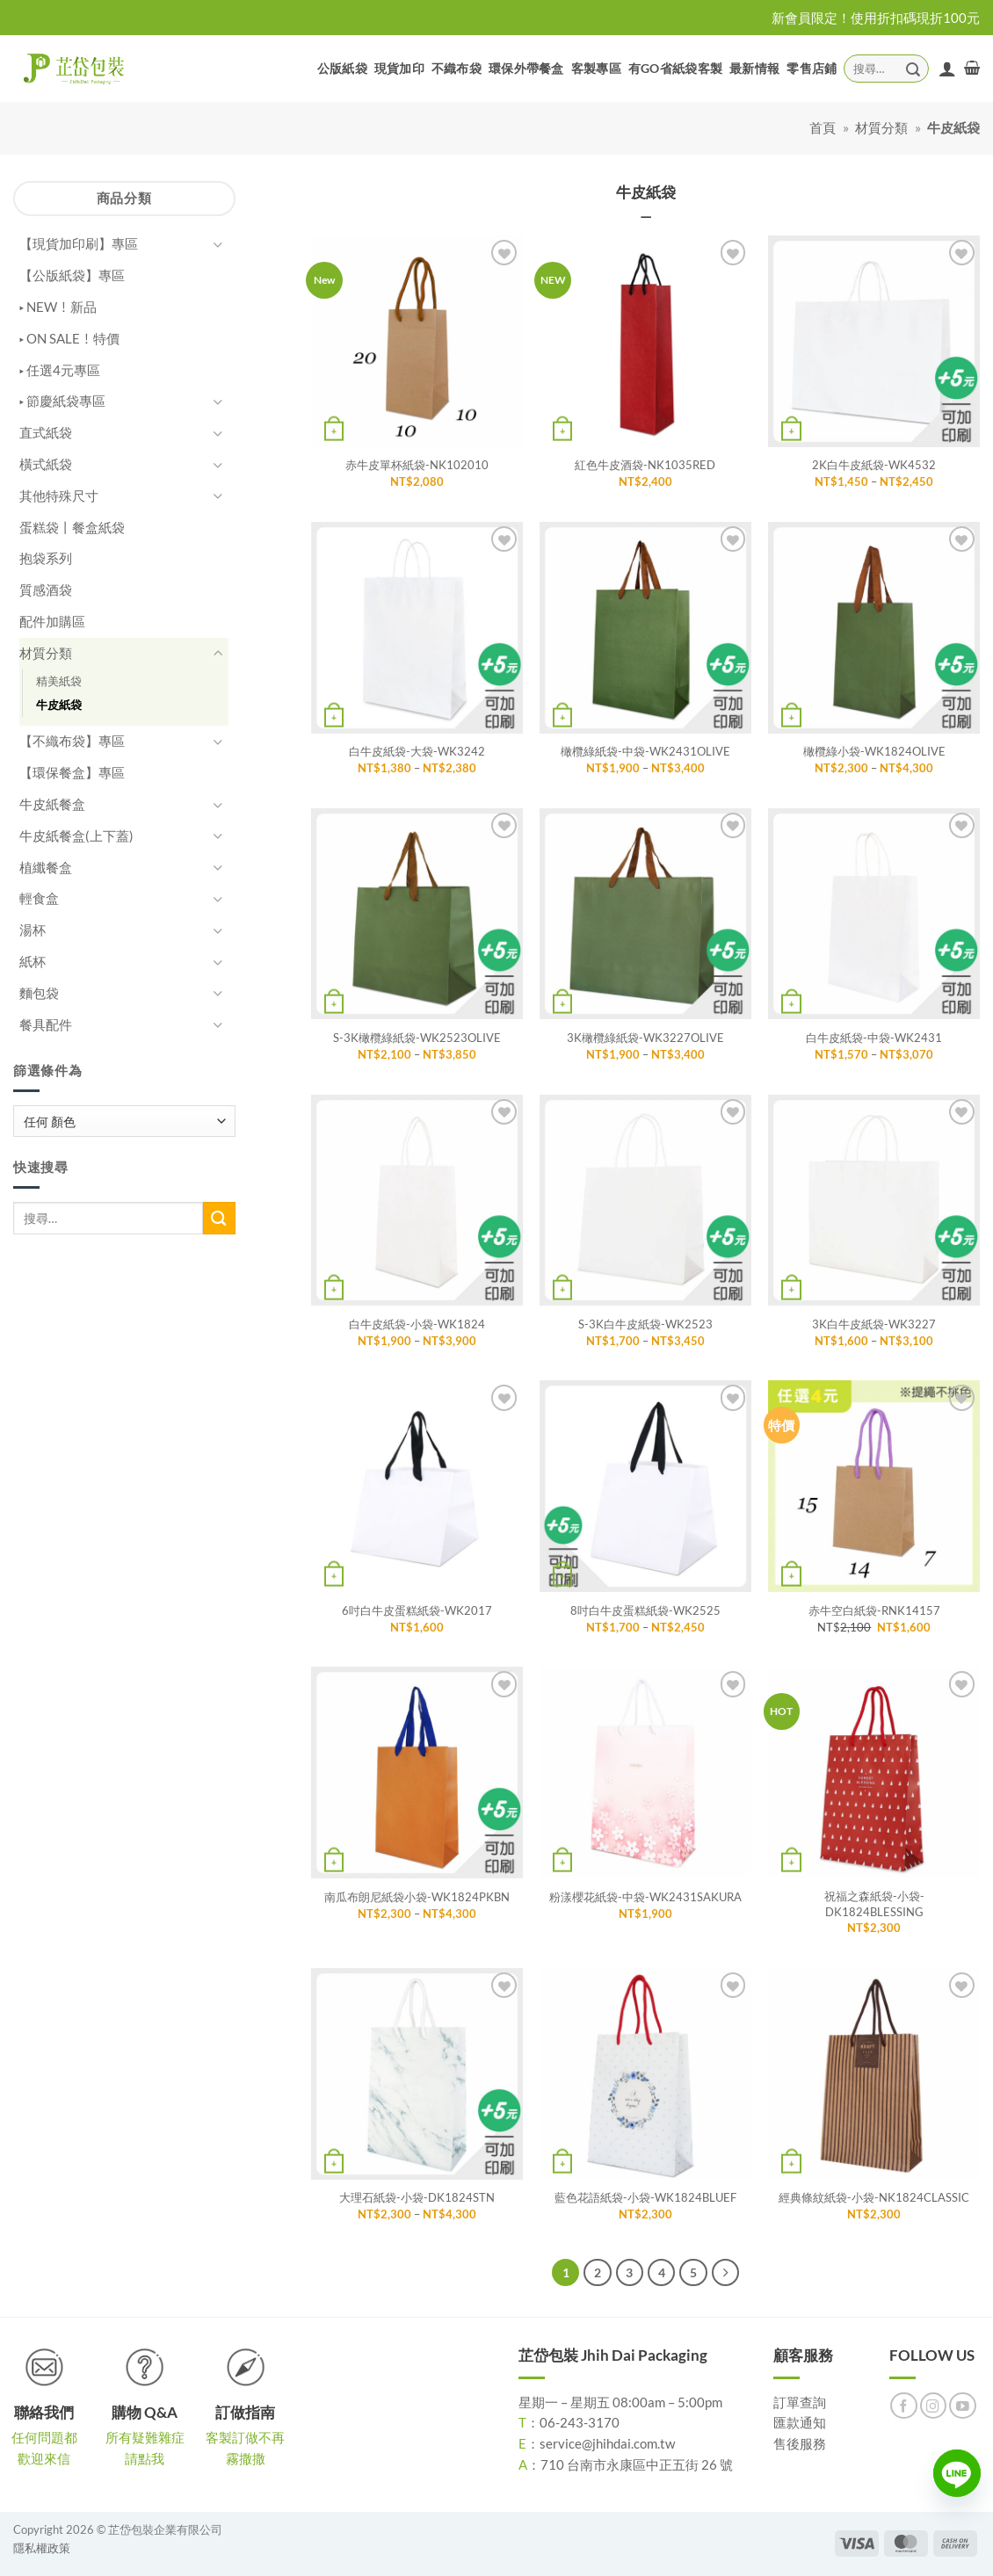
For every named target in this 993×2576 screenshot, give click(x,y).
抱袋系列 (45, 558)
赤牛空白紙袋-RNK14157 (874, 1610)
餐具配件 (45, 1024)
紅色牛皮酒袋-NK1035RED (645, 465)
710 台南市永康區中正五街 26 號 (636, 2464)
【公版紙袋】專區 (72, 275)
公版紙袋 (342, 68)
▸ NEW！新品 (58, 307)
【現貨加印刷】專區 (78, 243)
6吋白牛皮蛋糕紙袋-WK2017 (417, 1610)
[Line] (957, 2473)
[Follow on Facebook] (903, 2406)
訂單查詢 (799, 2402)
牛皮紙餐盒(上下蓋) (76, 835)
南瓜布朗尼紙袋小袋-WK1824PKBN (417, 1897)
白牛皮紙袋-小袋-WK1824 (417, 1324)
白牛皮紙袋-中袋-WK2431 (874, 1038)
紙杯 (32, 961)
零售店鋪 (811, 68)
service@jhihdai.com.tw (607, 2443)
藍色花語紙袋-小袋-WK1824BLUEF (645, 2197)
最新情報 (754, 68)
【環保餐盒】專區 (72, 772)
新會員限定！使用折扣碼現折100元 (876, 17)
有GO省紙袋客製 (675, 68)
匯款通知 (799, 2422)
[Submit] (913, 68)
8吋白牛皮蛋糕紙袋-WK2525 (645, 1610)
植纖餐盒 (45, 867)
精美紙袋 (59, 681)
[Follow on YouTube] (962, 2406)
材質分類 (881, 127)
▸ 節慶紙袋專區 (62, 401)
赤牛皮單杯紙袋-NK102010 (417, 465)
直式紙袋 (45, 432)
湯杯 (32, 929)
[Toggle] (217, 245)
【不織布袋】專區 (72, 741)
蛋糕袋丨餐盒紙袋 (72, 527)
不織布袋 (456, 68)
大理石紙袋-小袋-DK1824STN (417, 2197)
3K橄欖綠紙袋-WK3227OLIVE (645, 1038)
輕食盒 (39, 898)
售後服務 (799, 2443)
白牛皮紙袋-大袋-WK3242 (417, 751)
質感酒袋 (45, 589)
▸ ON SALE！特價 (69, 338)
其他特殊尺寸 (58, 495)
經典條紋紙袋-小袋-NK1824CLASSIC (874, 2197)
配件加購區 (52, 621)
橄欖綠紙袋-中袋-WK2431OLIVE (645, 751)
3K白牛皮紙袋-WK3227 (874, 1324)
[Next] (725, 2272)
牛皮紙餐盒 (52, 804)
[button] (972, 68)
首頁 (822, 127)
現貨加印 (399, 68)
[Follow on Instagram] (933, 2406)
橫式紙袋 (45, 464)
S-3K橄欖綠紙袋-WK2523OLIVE (417, 1038)
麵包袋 (39, 993)
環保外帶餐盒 (526, 68)
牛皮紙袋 (59, 705)
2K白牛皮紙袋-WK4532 (874, 465)
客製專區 (596, 68)
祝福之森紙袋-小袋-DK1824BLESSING (874, 1903)
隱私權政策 (41, 2548)
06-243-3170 (580, 2422)
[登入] (947, 68)
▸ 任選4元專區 (59, 370)
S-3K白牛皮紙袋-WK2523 (645, 1324)
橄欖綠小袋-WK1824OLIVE (874, 751)
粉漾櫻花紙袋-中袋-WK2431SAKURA (645, 1897)
